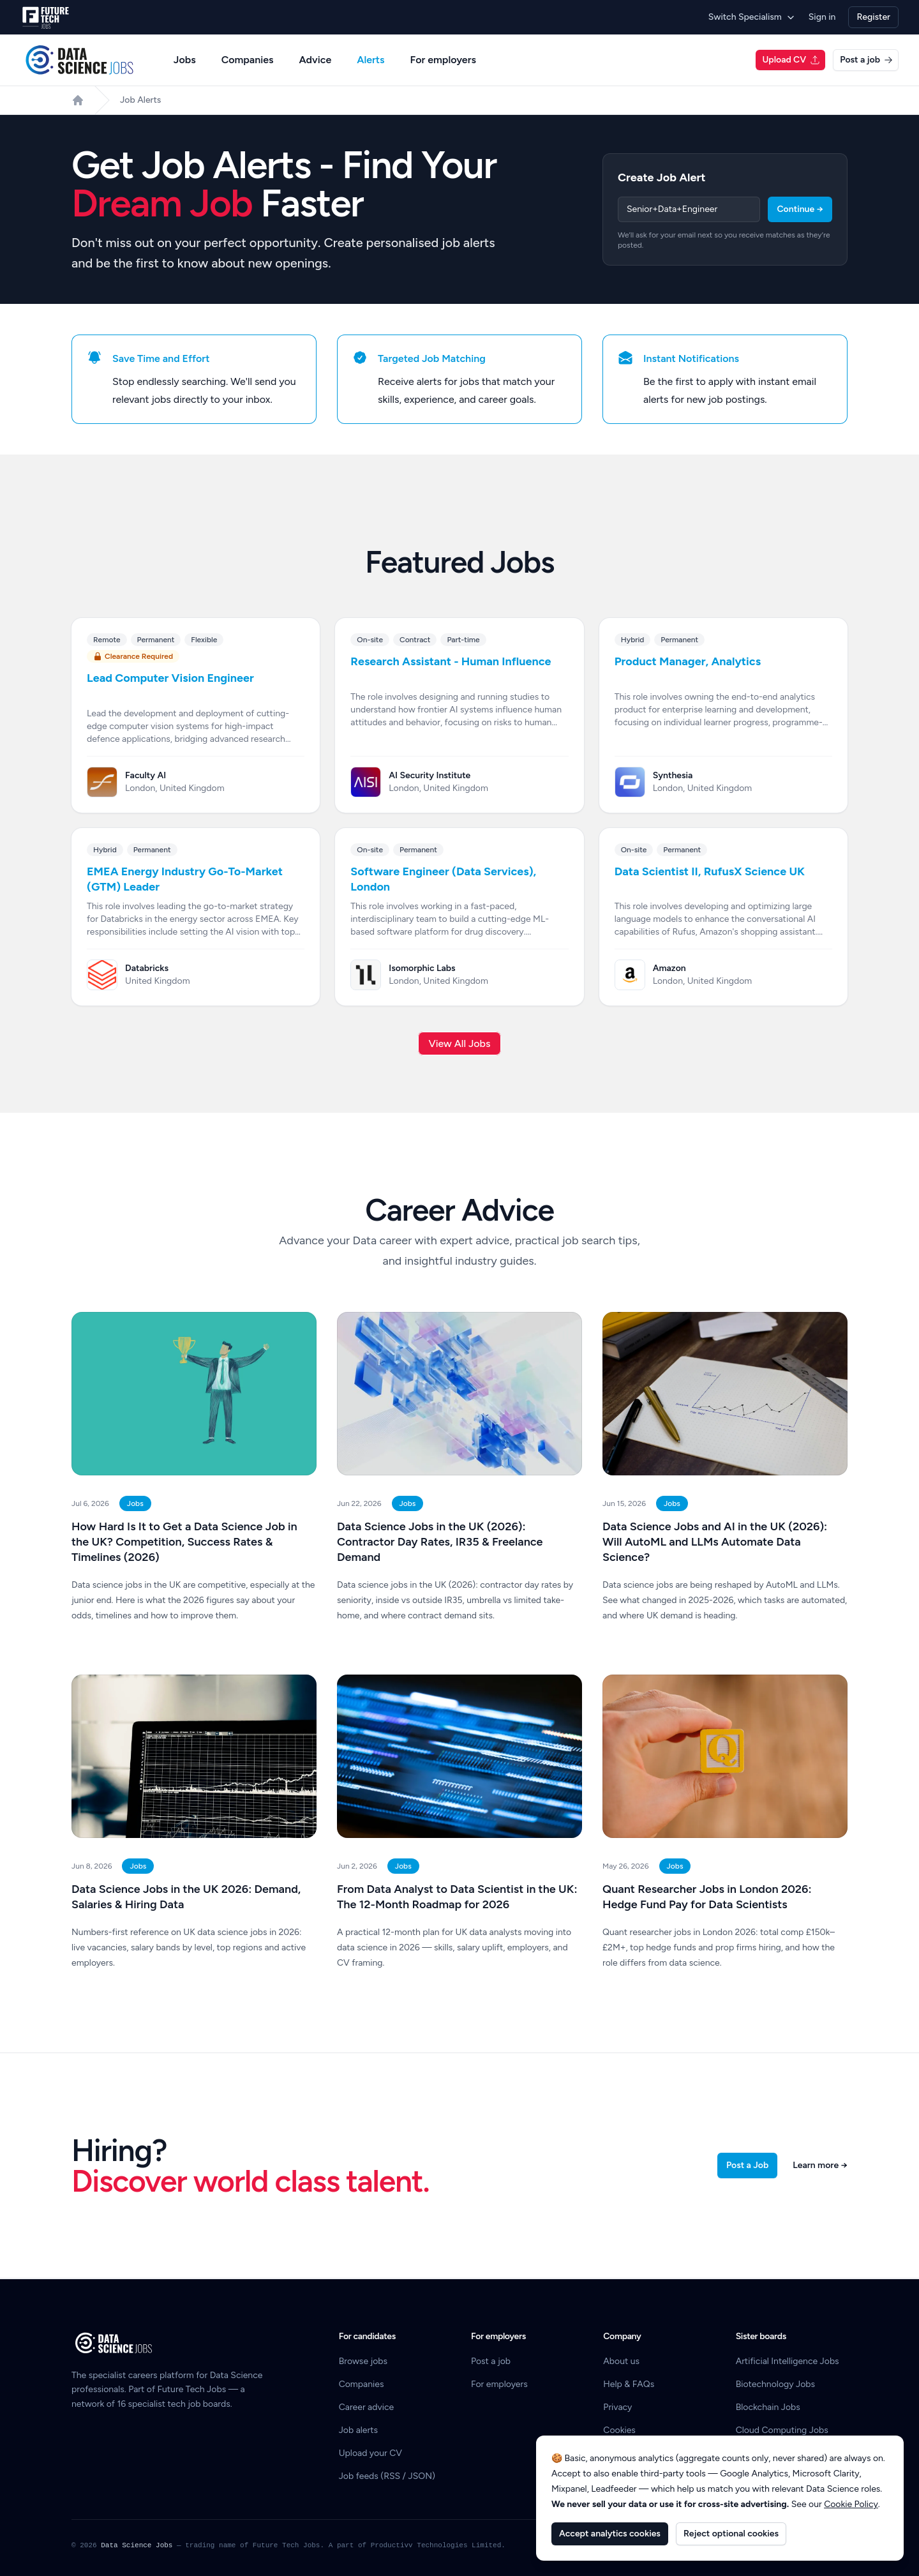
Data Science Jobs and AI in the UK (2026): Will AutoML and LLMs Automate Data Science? (714, 1541)
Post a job (866, 59)
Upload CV (791, 59)
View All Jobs (460, 1043)
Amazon (669, 968)
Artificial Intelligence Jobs (787, 2361)
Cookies (619, 2430)
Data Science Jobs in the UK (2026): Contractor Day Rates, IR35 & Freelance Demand (440, 1541)
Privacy (617, 2407)
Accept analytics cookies (610, 2533)
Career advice (366, 2407)
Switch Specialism (752, 16)
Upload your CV (370, 2453)
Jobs (185, 60)
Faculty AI (145, 775)
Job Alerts (140, 99)
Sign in (822, 16)
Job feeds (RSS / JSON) (387, 2476)
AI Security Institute (429, 775)
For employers (443, 60)
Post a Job (747, 2165)
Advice (315, 60)
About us (621, 2361)
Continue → (800, 209)
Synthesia (673, 775)
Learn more (820, 2165)
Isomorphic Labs (422, 968)
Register (873, 16)
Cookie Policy (851, 2504)
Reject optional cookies (731, 2533)
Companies (247, 60)
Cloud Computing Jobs (782, 2430)
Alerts (370, 60)
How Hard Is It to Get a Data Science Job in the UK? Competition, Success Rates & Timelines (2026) (184, 1541)
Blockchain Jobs (768, 2407)
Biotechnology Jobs (775, 2384)
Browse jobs (363, 2361)
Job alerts (358, 2430)
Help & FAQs (628, 2384)
